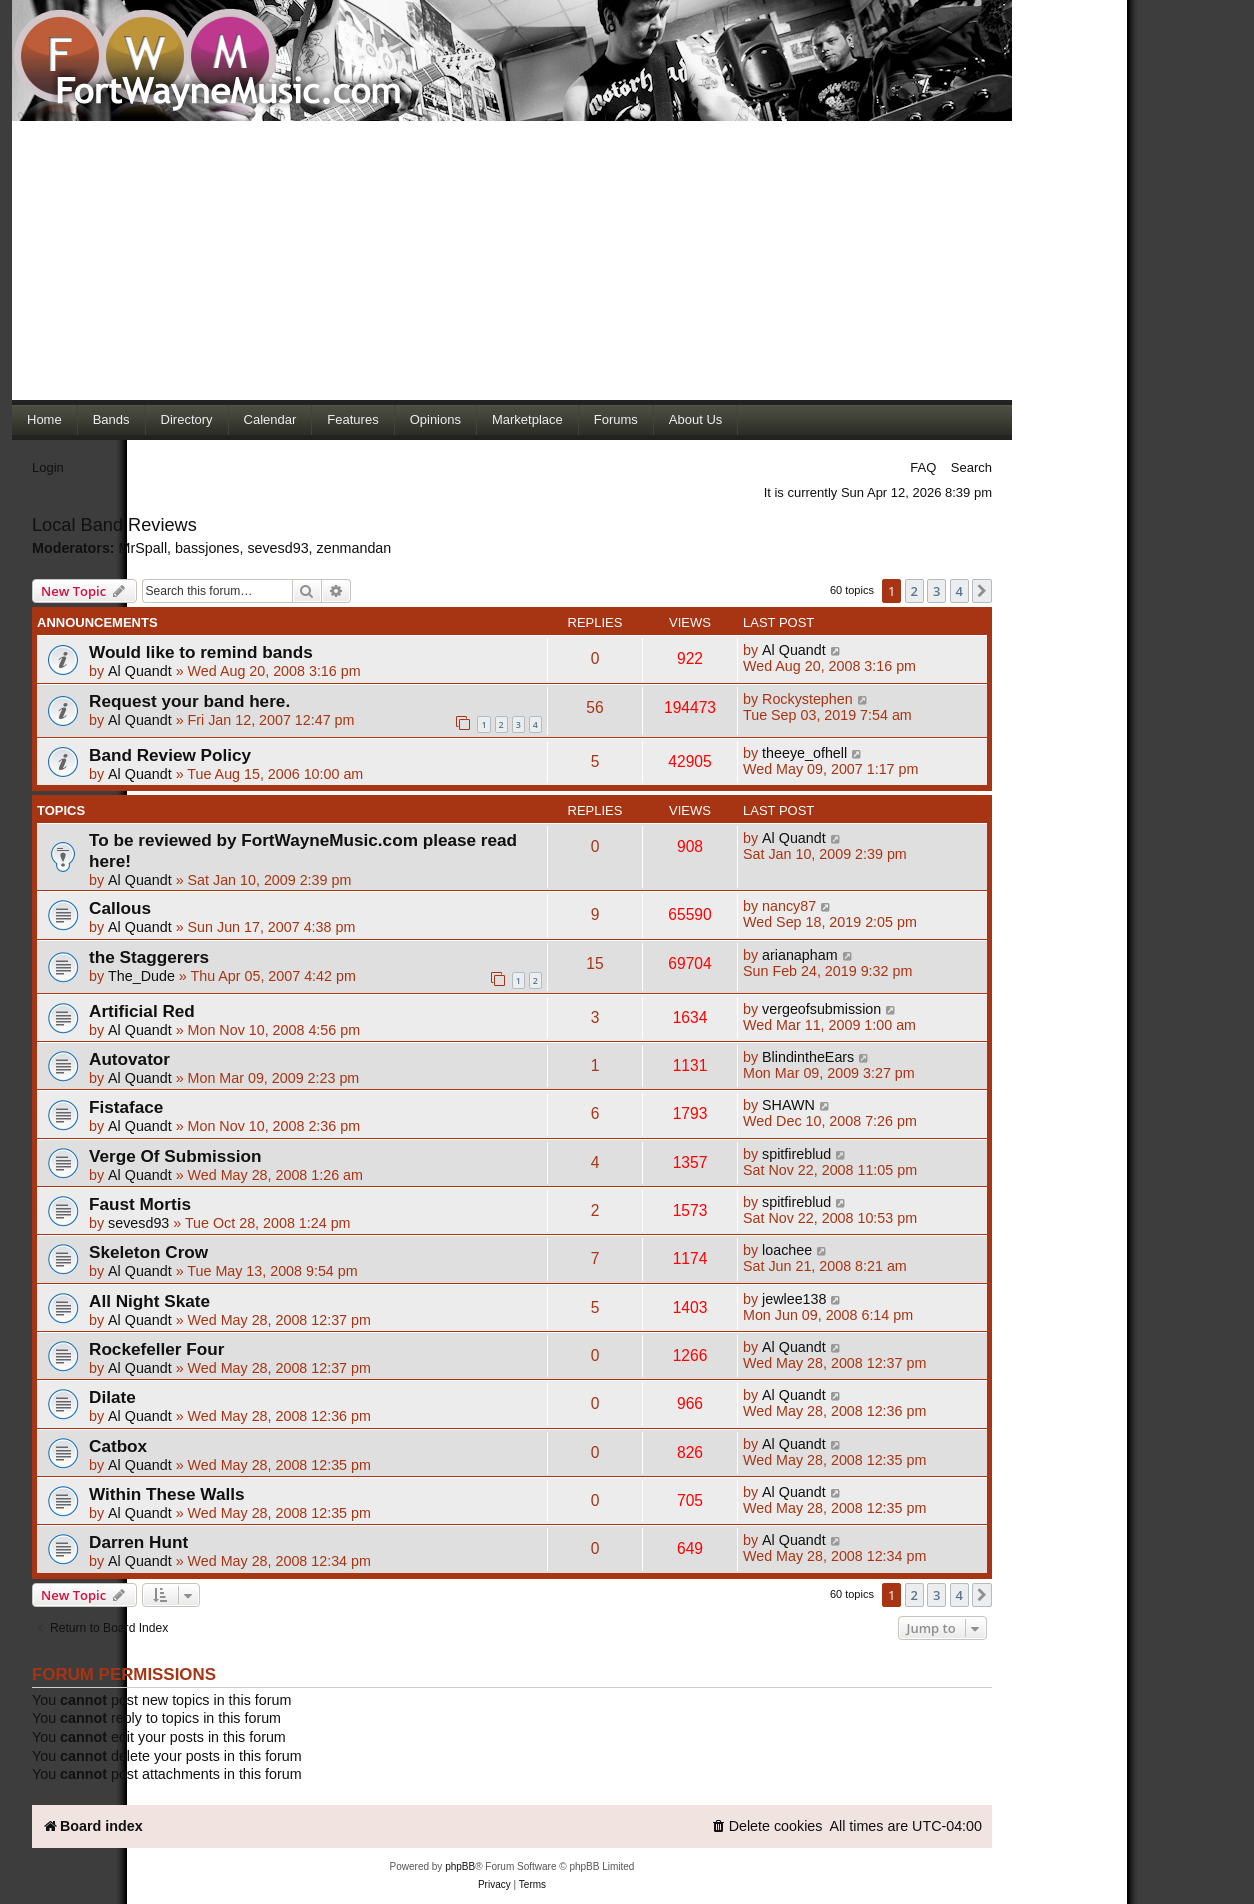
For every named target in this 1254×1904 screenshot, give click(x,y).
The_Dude (141, 976)
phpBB (460, 1866)
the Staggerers (149, 957)
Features (352, 419)
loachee (787, 1250)
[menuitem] (767, 1826)
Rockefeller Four (156, 1349)
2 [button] (914, 591)
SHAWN (788, 1105)
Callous (120, 908)
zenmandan (354, 548)
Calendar (270, 419)
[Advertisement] (512, 260)
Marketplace (527, 419)
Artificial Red (142, 1011)
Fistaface (126, 1107)
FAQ (923, 467)
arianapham (800, 955)
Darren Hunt (138, 1542)
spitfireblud (796, 1154)
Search (971, 467)
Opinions (435, 419)
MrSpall (143, 548)
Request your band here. (189, 701)
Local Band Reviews (114, 525)
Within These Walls (167, 1494)
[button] (982, 591)
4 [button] (959, 591)
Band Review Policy (170, 755)
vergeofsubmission (821, 1009)
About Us (695, 419)
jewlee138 (794, 1299)
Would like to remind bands (201, 652)
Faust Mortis (140, 1204)
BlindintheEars (808, 1057)
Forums (616, 419)
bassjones (207, 548)
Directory (187, 419)
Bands (111, 419)
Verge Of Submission (175, 1156)
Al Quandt (140, 671)
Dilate (112, 1397)
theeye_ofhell (804, 753)
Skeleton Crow (148, 1252)
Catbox (118, 1446)
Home (44, 419)
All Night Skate (149, 1301)
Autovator (129, 1059)
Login (48, 467)
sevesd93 (277, 548)
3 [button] (936, 591)
